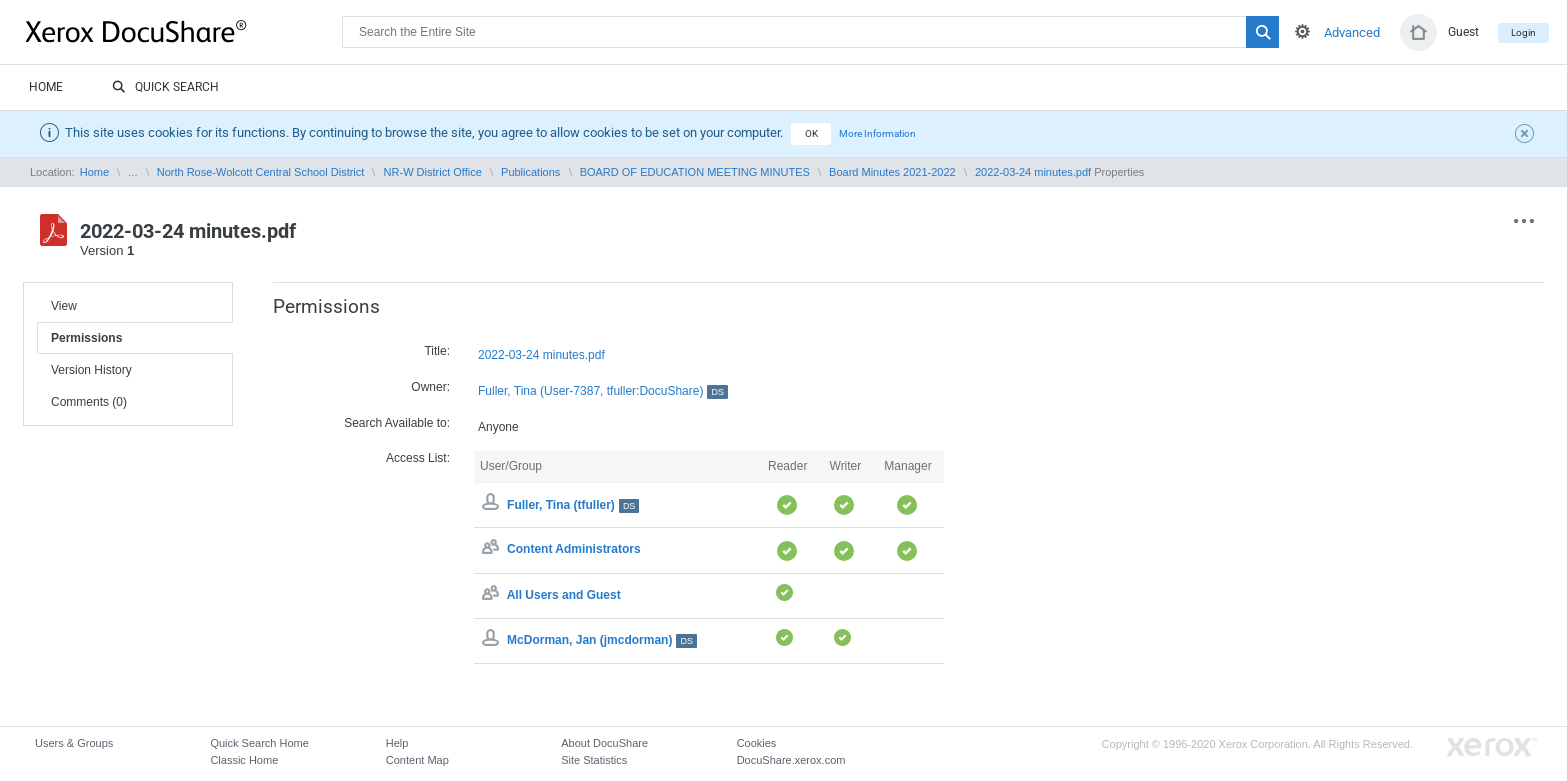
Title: (437, 351)
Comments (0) (89, 402)
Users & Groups (74, 743)
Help (397, 743)
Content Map (417, 760)
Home (46, 87)
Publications (530, 172)
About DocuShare (604, 743)
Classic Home (244, 760)
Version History (91, 370)
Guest (1463, 32)
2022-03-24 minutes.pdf (1033, 172)
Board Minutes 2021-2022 (892, 172)
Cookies (757, 743)
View (64, 306)
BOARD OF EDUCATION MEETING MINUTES (695, 172)
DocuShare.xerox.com (791, 760)
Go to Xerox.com (1492, 747)
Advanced (1352, 32)
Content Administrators (574, 550)
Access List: (418, 458)
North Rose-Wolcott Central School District (261, 172)
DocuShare (184, 31)
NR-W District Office (433, 172)
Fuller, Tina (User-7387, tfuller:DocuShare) (603, 391)
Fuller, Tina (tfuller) (573, 505)
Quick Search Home (259, 743)
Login (1523, 32)
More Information (877, 133)
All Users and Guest (564, 595)
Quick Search (165, 88)
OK (811, 133)
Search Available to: (397, 423)
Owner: (430, 387)
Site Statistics (594, 760)
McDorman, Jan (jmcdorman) (602, 640)
